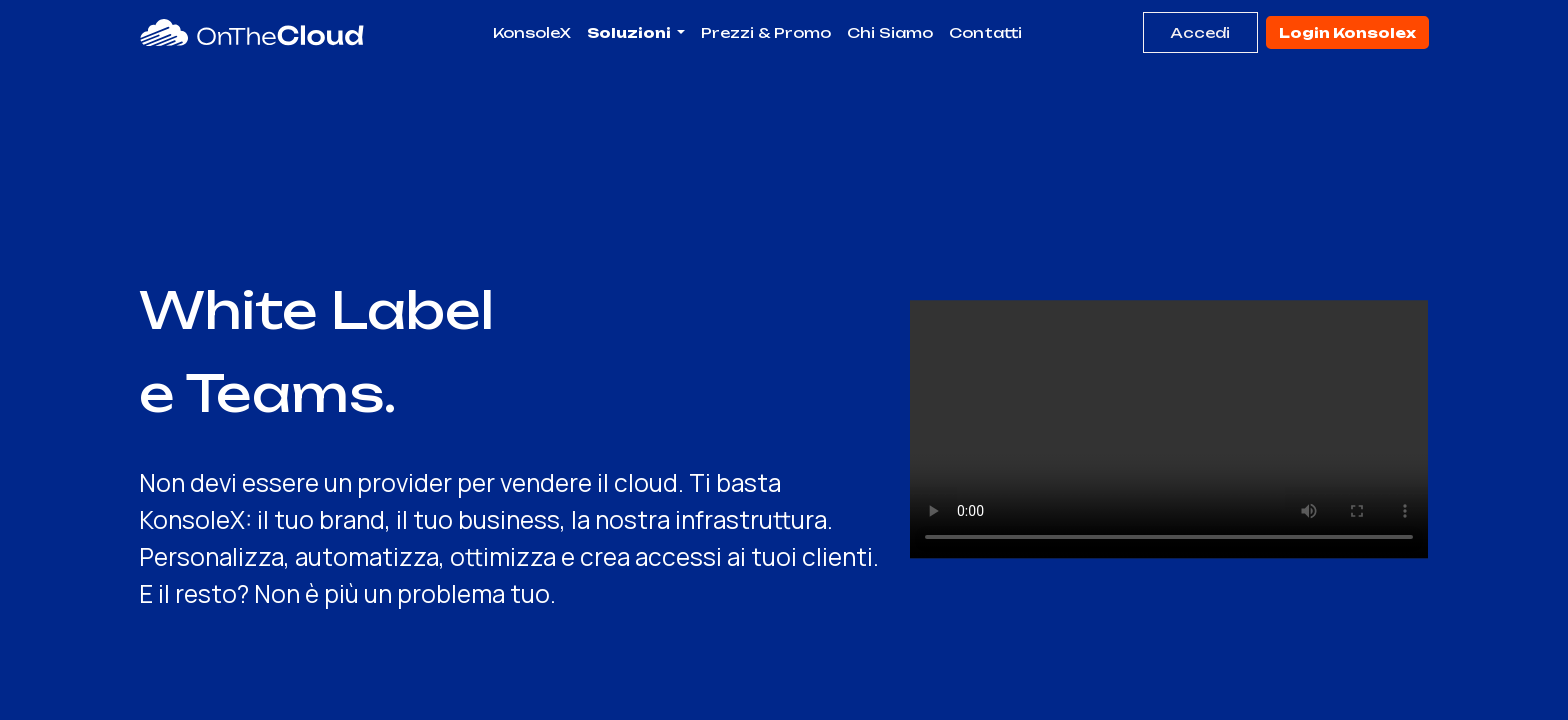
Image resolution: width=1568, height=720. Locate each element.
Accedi (1200, 32)
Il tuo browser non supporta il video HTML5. (1169, 429)
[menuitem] (532, 32)
